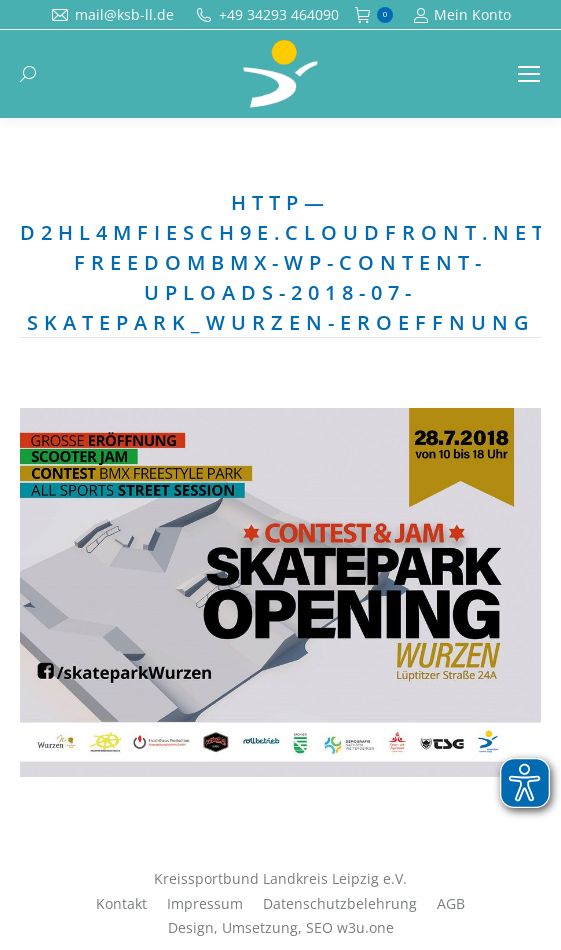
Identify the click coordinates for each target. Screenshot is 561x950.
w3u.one (365, 927)
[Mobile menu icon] (529, 74)
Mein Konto (462, 15)
